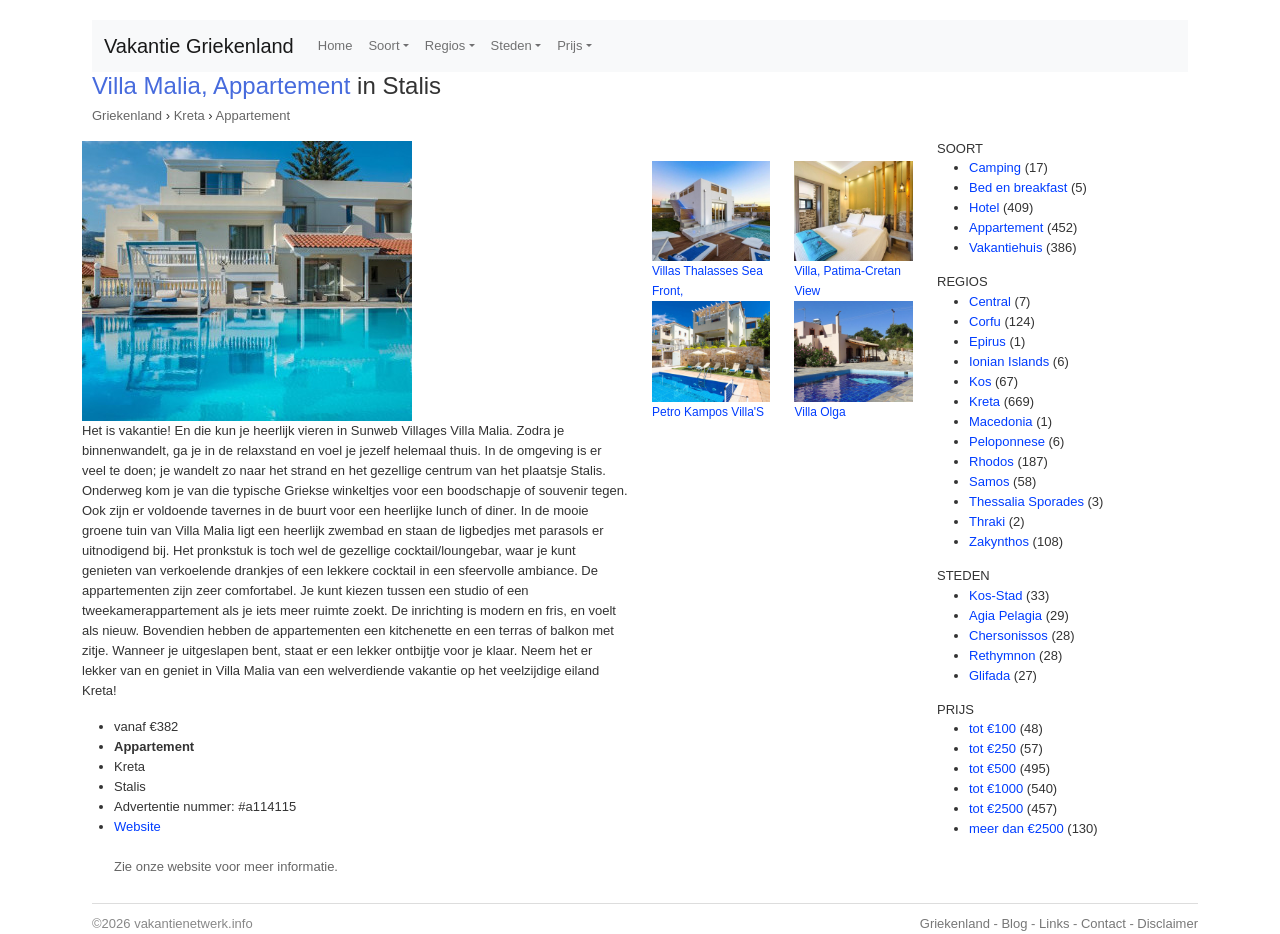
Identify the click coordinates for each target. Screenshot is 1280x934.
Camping (995, 167)
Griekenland (127, 115)
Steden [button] (511, 45)
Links (1054, 923)
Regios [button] (445, 45)
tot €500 (992, 768)
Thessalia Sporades (1026, 501)
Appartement (253, 115)
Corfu (985, 321)
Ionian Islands (1009, 361)
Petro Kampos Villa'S (708, 412)
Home (335, 45)
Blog (1014, 923)
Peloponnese (1007, 441)
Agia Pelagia (1005, 615)
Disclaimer (1167, 923)
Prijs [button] (569, 45)
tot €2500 (996, 808)
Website (137, 826)
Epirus (987, 341)
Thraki (987, 521)
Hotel (984, 207)
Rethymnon (1002, 655)
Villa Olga (819, 412)
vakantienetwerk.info (193, 923)
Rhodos (991, 461)
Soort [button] (383, 45)
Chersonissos (1008, 635)
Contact (1103, 923)
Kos (980, 381)
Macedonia (1001, 421)
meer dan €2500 (1016, 828)
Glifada (989, 675)
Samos (989, 481)
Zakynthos (999, 541)
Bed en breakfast (1018, 187)
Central (990, 301)
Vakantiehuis (1005, 247)
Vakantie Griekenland (199, 46)
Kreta (189, 115)
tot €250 (992, 748)
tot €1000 (996, 788)
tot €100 (992, 728)
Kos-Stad (995, 595)
